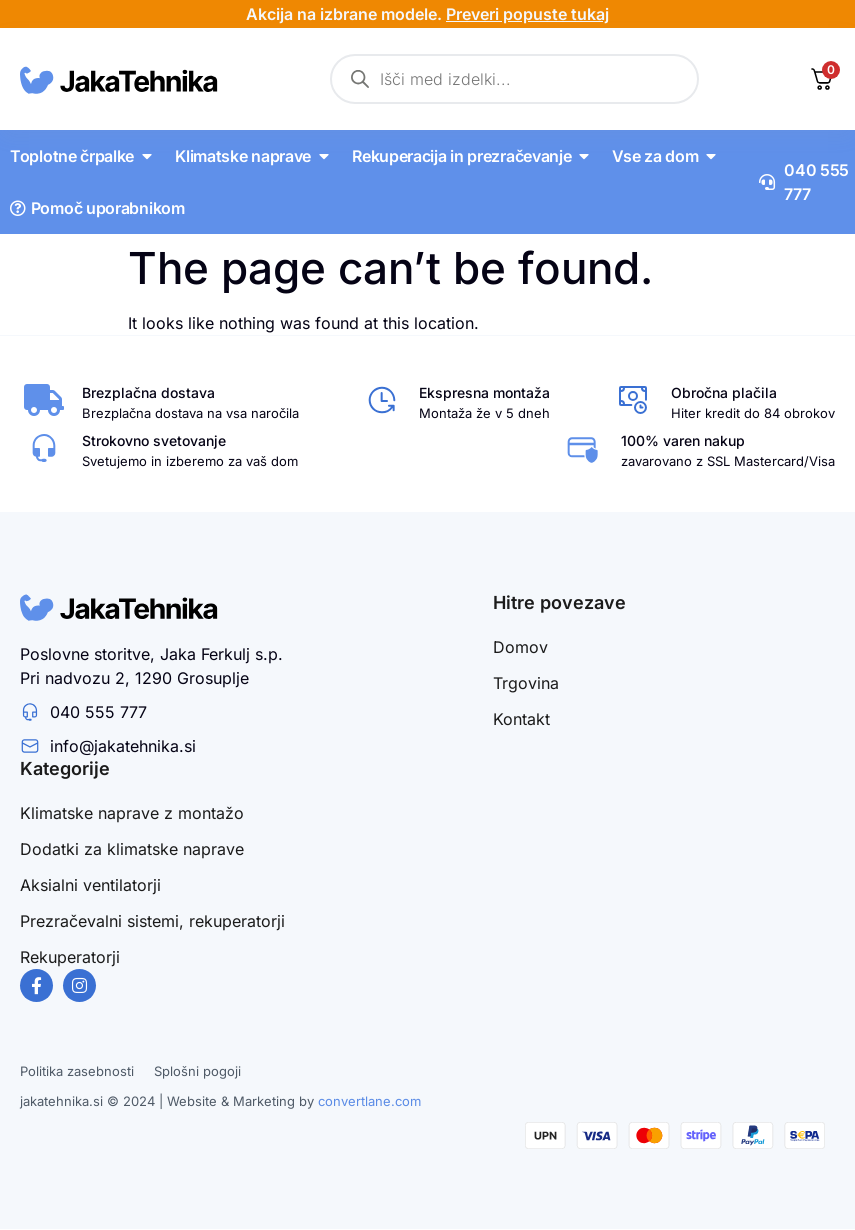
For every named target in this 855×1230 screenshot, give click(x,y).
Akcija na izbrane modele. (427, 14)
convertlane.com (369, 1101)
